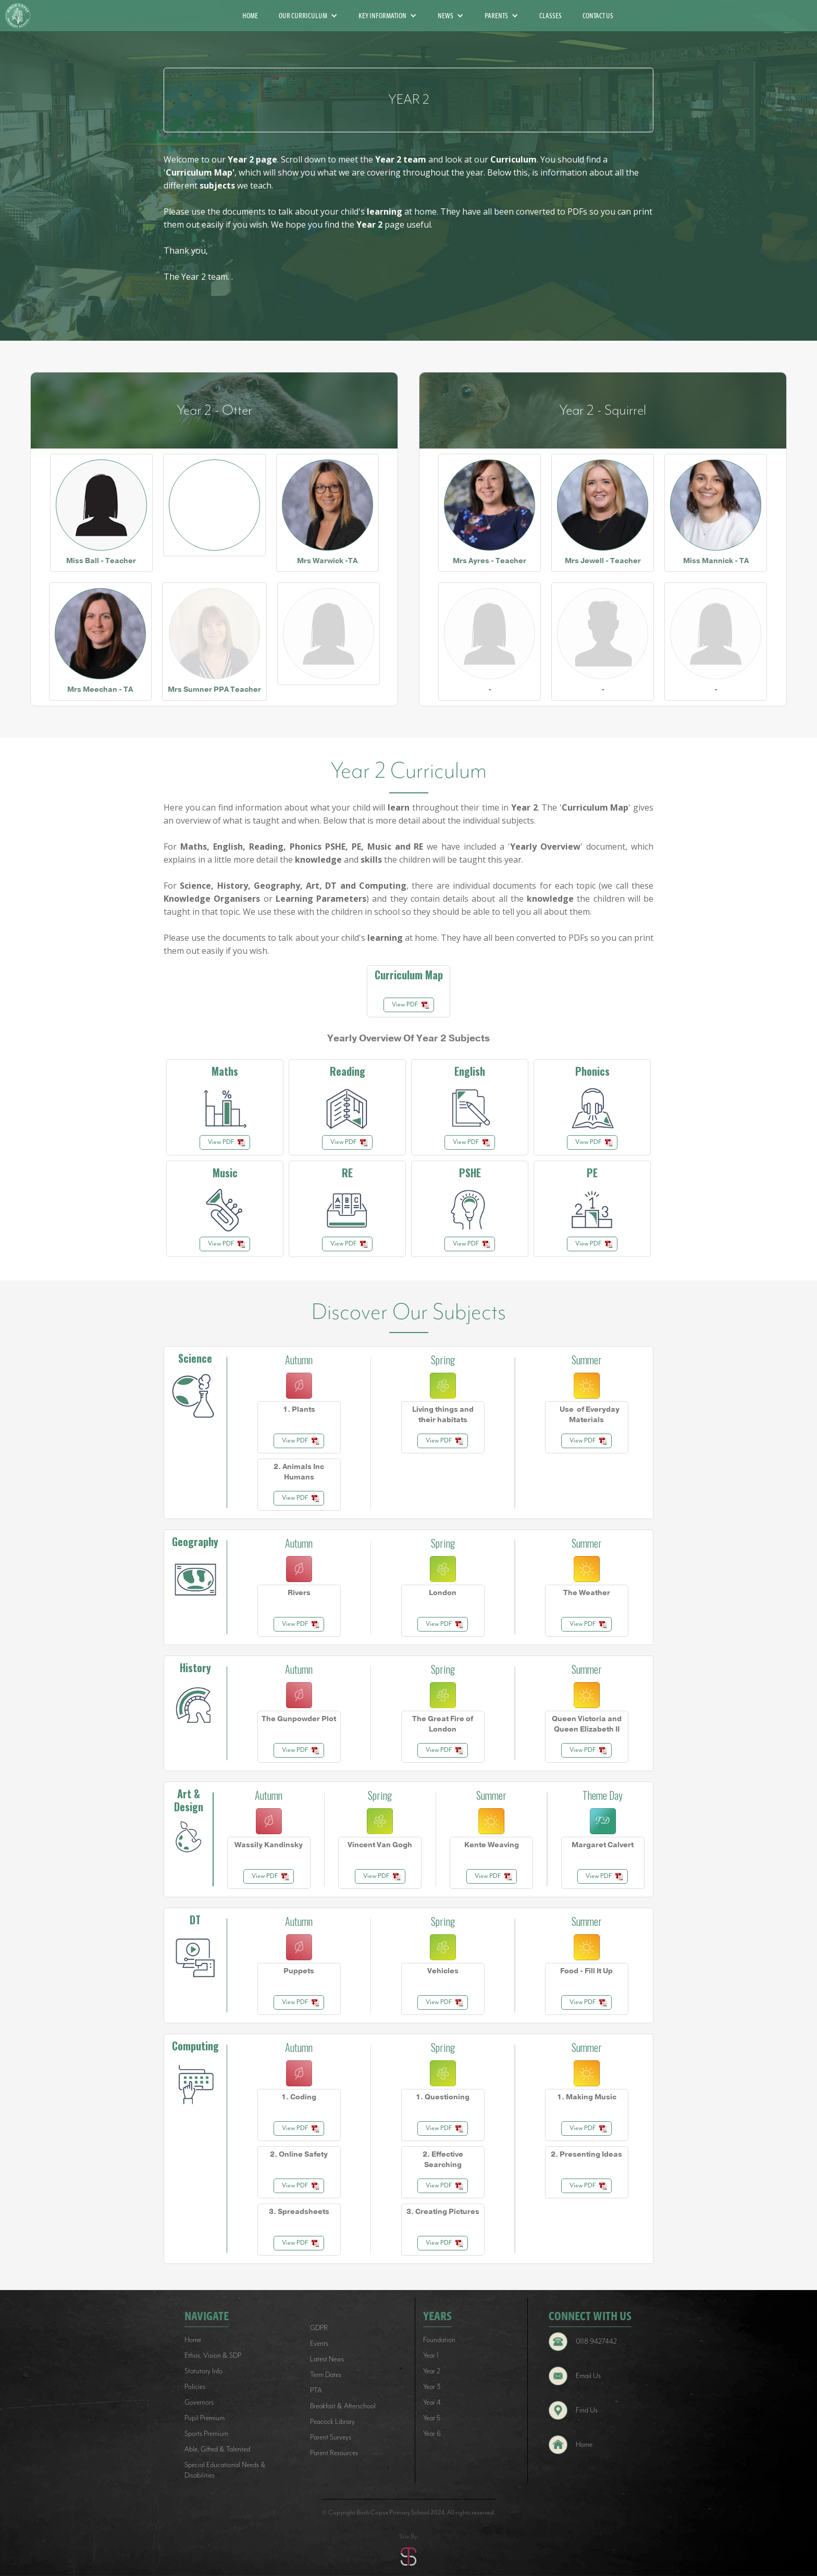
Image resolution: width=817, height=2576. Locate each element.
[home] (22, 16)
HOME (250, 15)
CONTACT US (598, 15)
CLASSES (550, 15)
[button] (308, 15)
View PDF (405, 1005)
